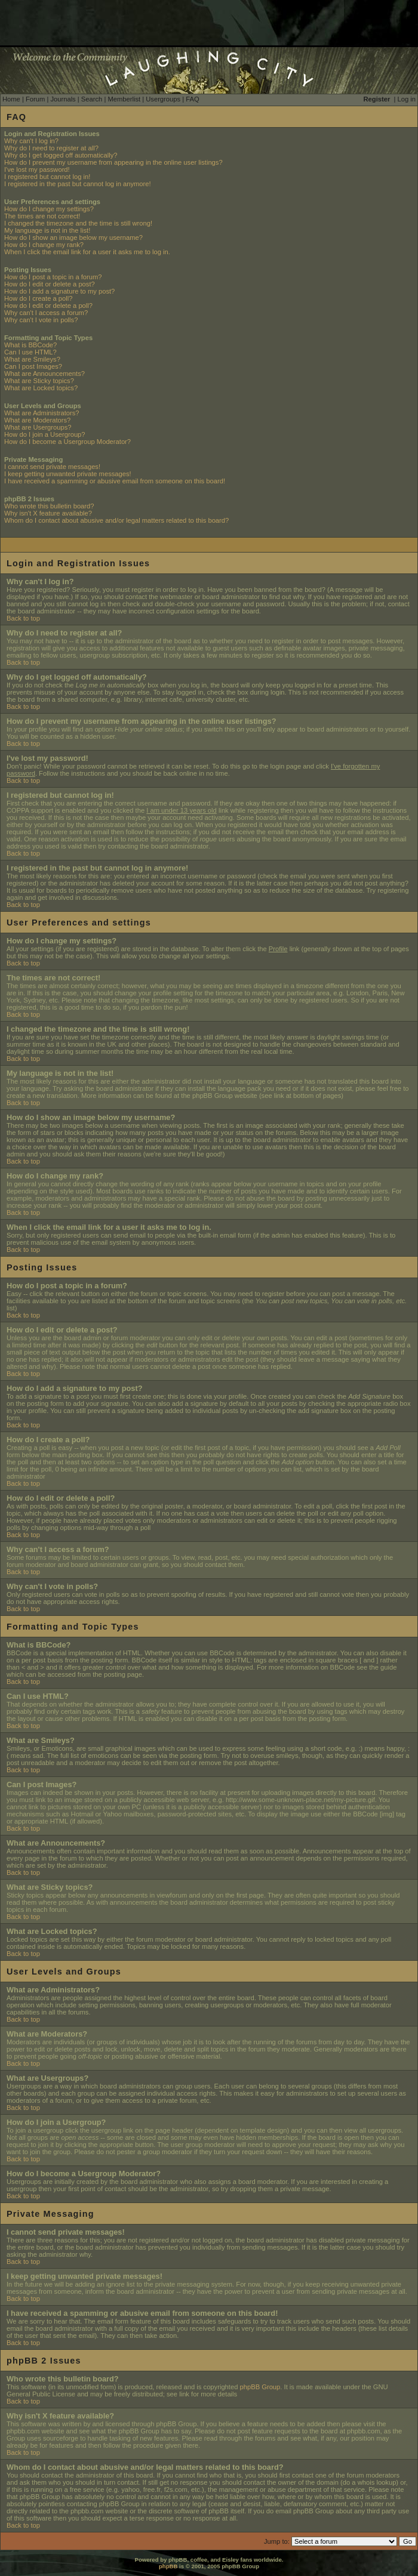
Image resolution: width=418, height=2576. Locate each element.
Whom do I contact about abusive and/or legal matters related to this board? (116, 520)
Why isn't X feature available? (48, 513)
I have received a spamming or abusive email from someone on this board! (114, 481)
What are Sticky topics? (39, 380)
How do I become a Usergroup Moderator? (67, 441)
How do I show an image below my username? (73, 237)
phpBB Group (260, 2386)
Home (11, 99)
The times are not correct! (42, 216)
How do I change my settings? (49, 208)
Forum (35, 99)
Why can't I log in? (31, 140)
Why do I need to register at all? (51, 148)
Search (91, 99)
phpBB (168, 2566)
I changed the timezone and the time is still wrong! (78, 223)
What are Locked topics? (41, 387)
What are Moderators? (37, 420)
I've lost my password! (37, 169)
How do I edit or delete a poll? (48, 305)
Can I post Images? (33, 366)
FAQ (192, 99)
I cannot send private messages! (52, 466)
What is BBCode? (30, 344)
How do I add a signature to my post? (59, 291)
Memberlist (123, 99)
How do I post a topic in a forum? (53, 276)
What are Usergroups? (38, 427)
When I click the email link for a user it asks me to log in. (87, 251)
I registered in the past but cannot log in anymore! (77, 183)
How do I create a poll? (38, 298)
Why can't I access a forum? (46, 312)
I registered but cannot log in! (47, 176)
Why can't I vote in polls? (41, 319)
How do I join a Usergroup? (44, 434)
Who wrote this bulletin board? (49, 506)
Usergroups (163, 99)
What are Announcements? (44, 373)
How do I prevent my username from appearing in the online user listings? (113, 162)
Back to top (23, 618)
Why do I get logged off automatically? (60, 155)
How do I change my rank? (44, 244)
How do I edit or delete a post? (49, 284)
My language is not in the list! (47, 230)
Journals (62, 99)
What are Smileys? (32, 359)
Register (377, 99)
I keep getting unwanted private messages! (67, 473)
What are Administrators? (41, 413)
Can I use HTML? (30, 352)
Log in (407, 99)
